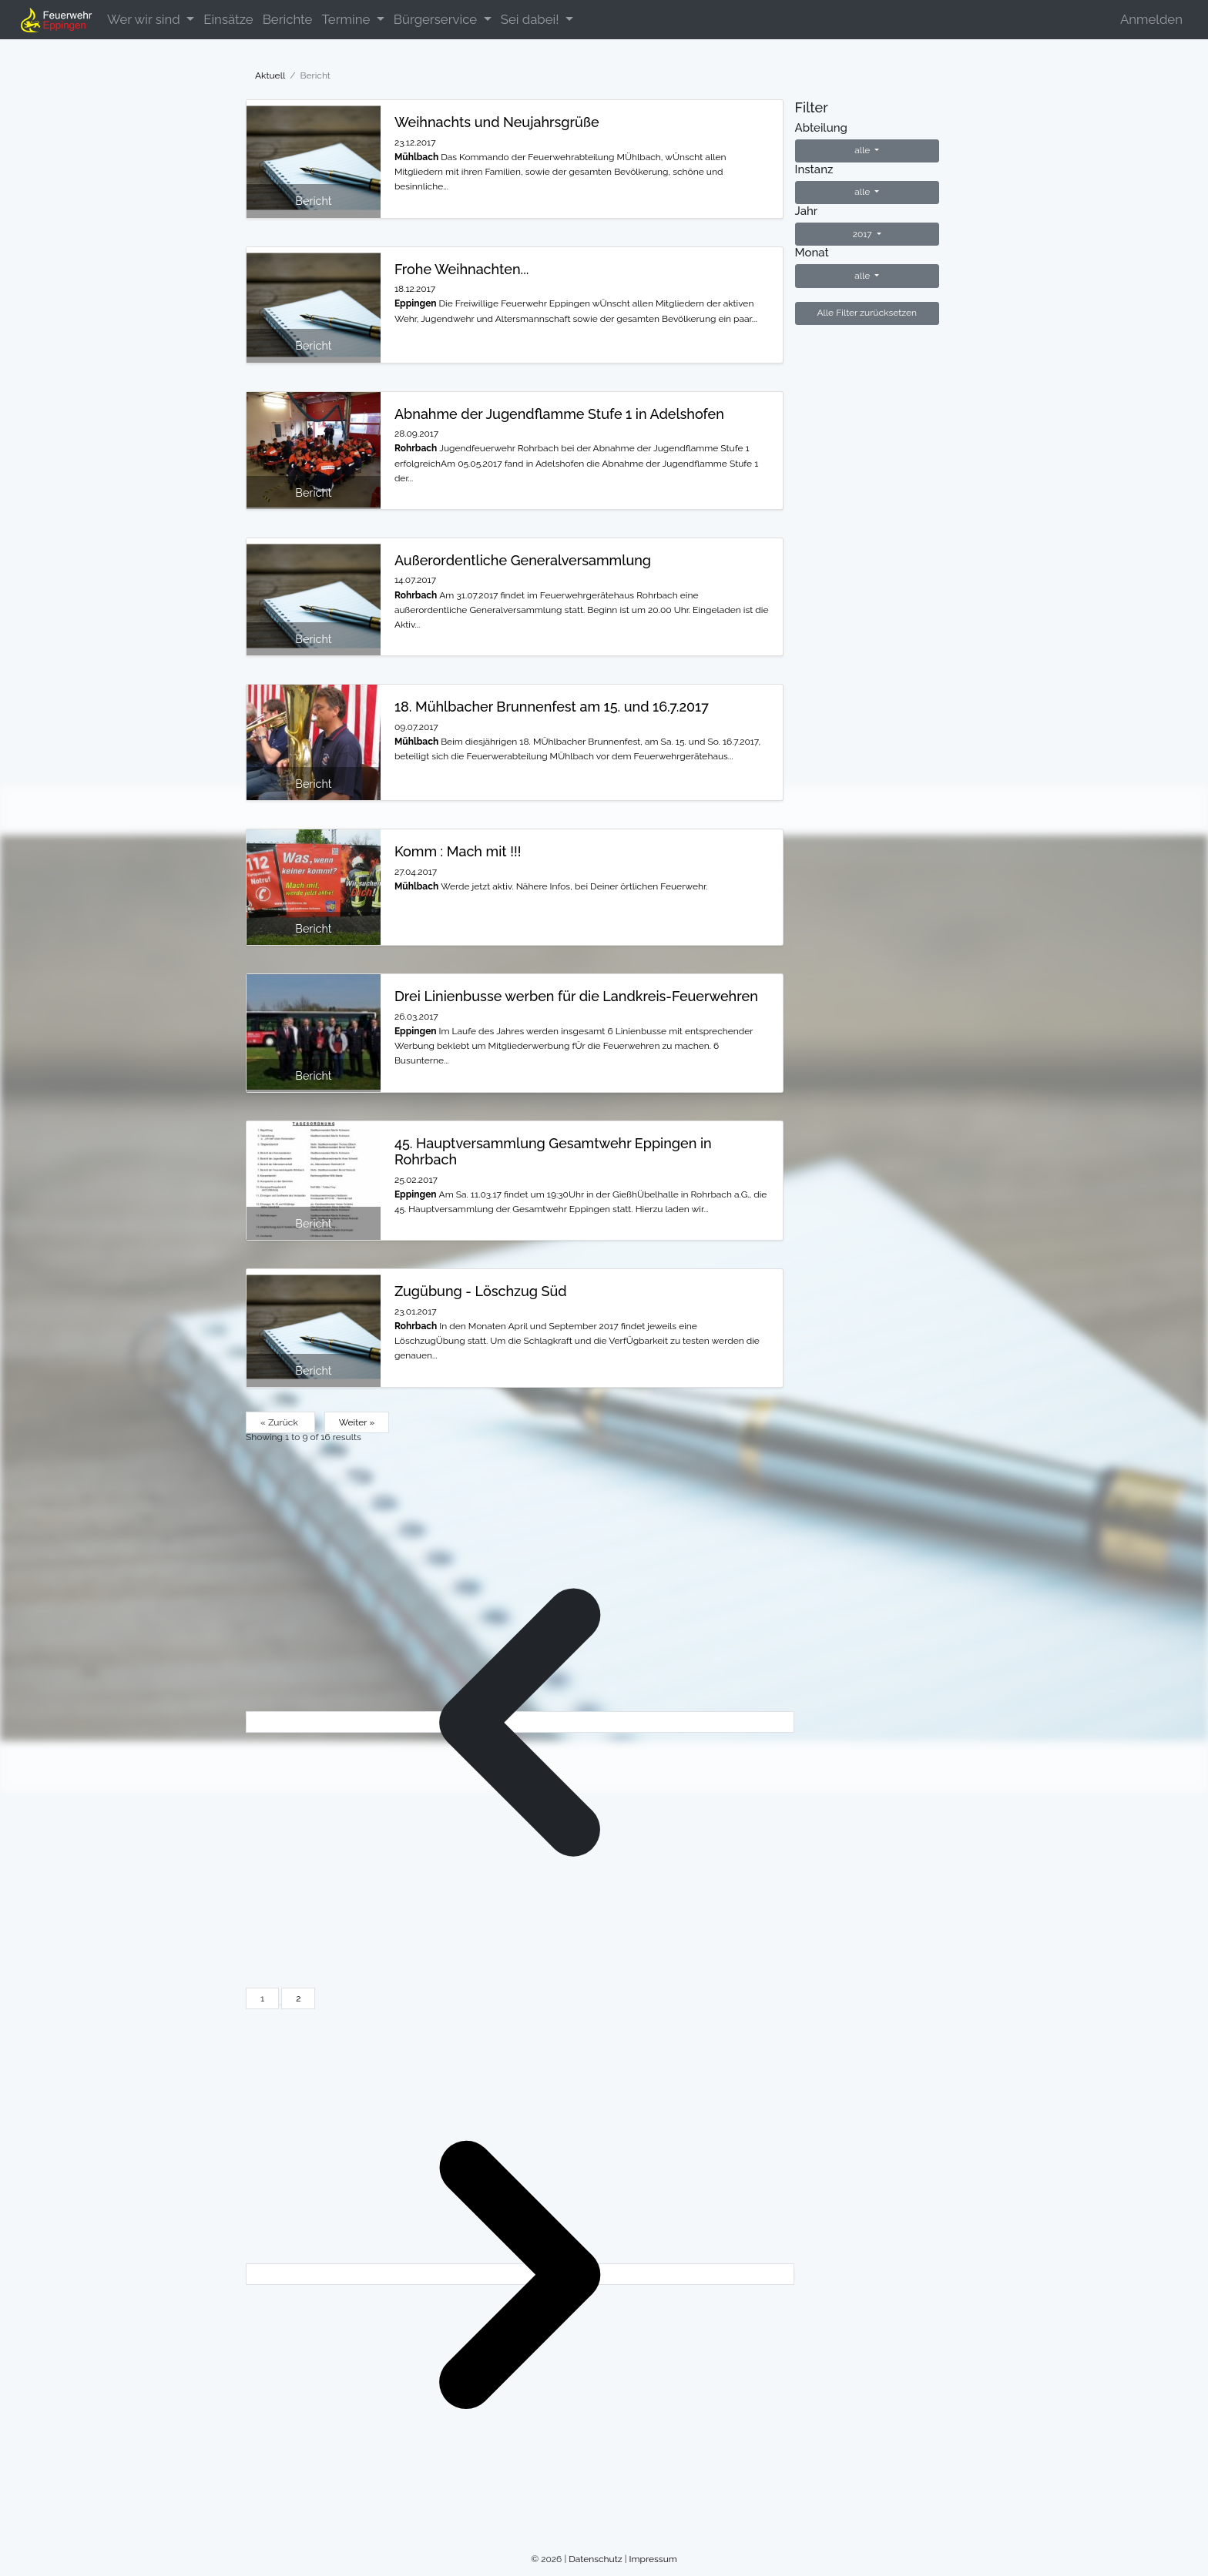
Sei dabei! (531, 19)
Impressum (653, 2559)
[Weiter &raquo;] (520, 2274)
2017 (863, 234)
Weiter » (356, 1422)
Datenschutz (595, 2559)
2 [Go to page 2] (298, 1998)
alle (863, 150)
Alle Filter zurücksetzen (867, 312)
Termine (347, 19)
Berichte (288, 19)
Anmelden (1151, 19)
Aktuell (270, 75)
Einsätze (228, 19)
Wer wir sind (145, 19)
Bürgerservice (437, 19)
